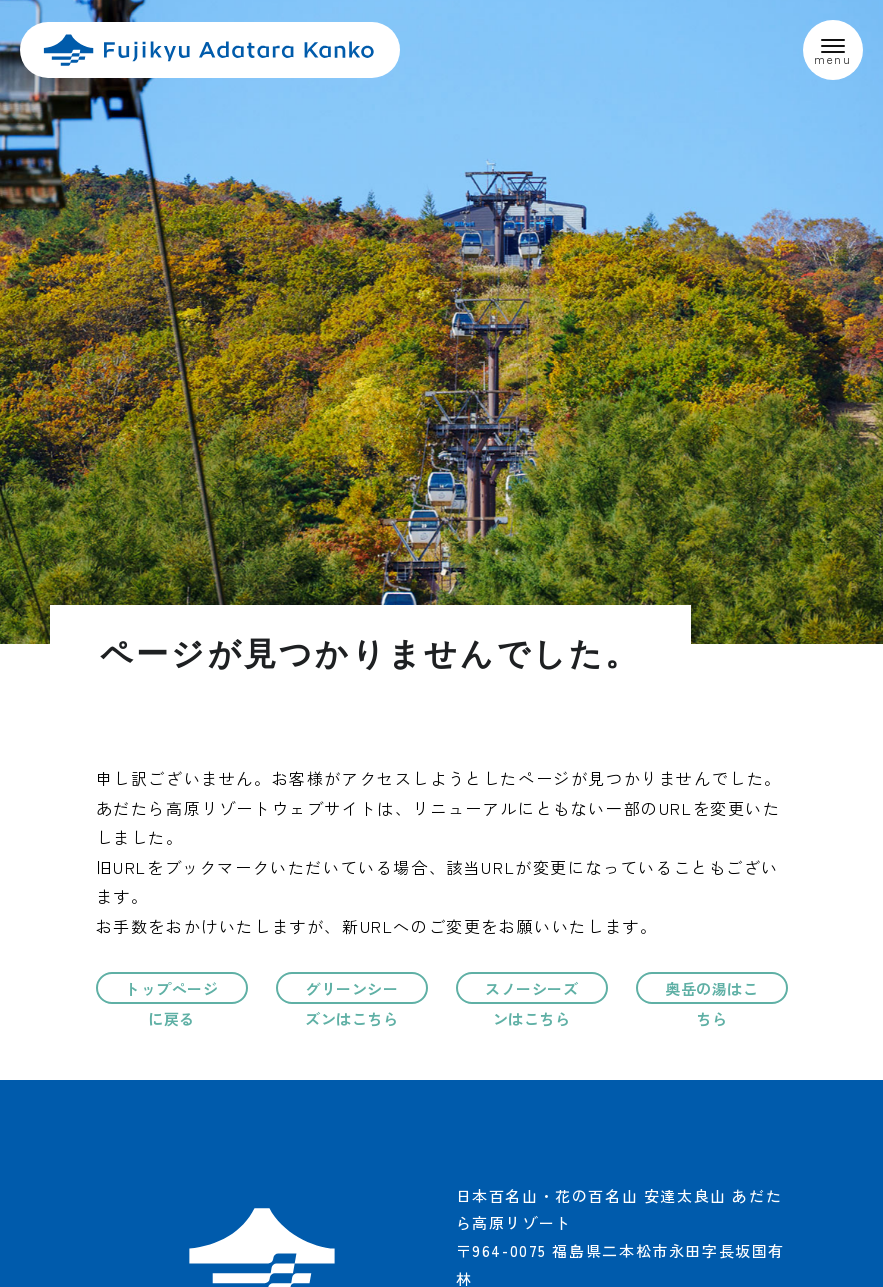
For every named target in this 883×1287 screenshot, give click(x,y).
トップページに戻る (171, 994)
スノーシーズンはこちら (531, 994)
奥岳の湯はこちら (711, 994)
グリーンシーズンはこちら (351, 994)
